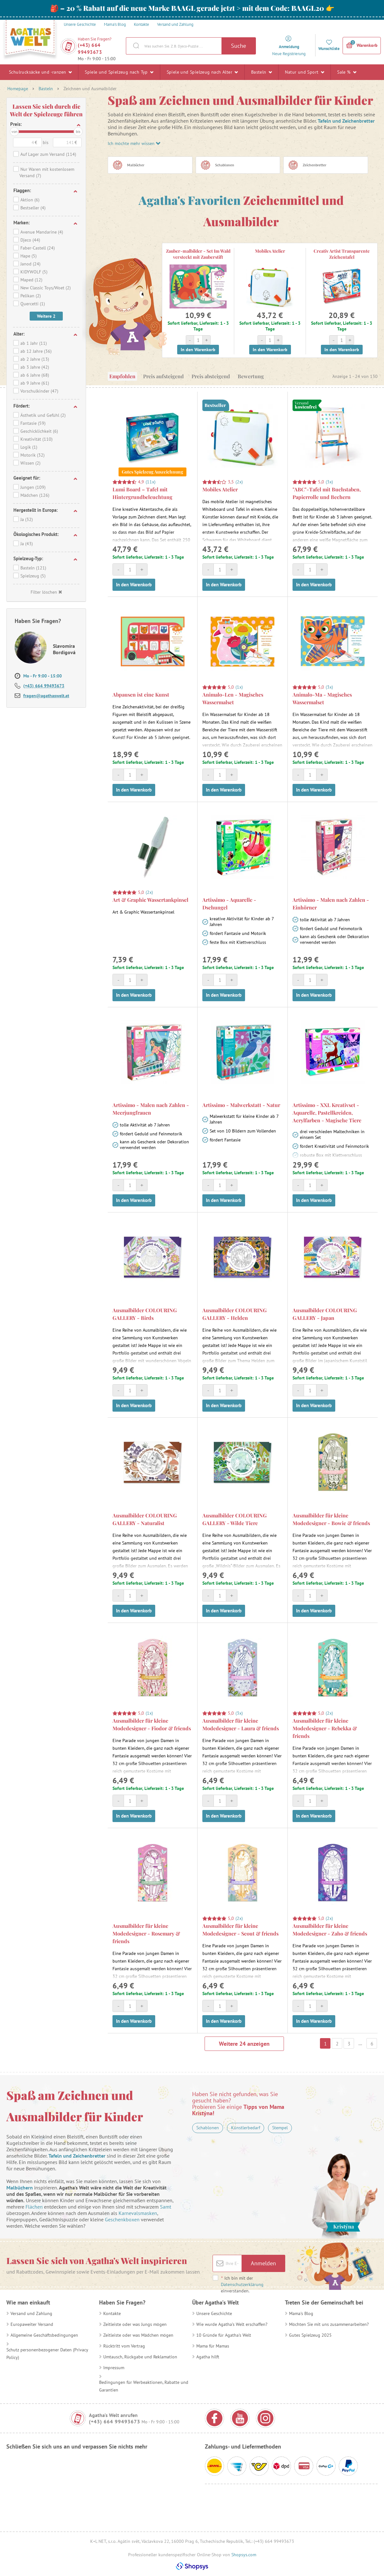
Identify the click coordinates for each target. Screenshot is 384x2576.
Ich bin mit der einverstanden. (242, 2284)
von (14, 131)
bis (78, 131)
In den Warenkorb (198, 349)
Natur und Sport (304, 72)
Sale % (346, 72)
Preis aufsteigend (163, 376)
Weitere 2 (46, 316)
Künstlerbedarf (245, 2128)
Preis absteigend (211, 376)
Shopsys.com (243, 2555)
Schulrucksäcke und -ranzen (40, 72)
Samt (165, 2206)
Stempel (280, 2128)
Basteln (261, 72)
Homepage (17, 88)
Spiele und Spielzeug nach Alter (202, 72)
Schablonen (207, 2128)
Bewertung (251, 376)
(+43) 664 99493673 (90, 48)
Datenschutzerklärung (242, 2284)
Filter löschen (46, 592)
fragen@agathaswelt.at (46, 695)
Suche (238, 45)
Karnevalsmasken (138, 2213)
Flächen (34, 2206)
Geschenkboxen (122, 2219)
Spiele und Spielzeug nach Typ (119, 72)
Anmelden (263, 2263)
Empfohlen (122, 376)
